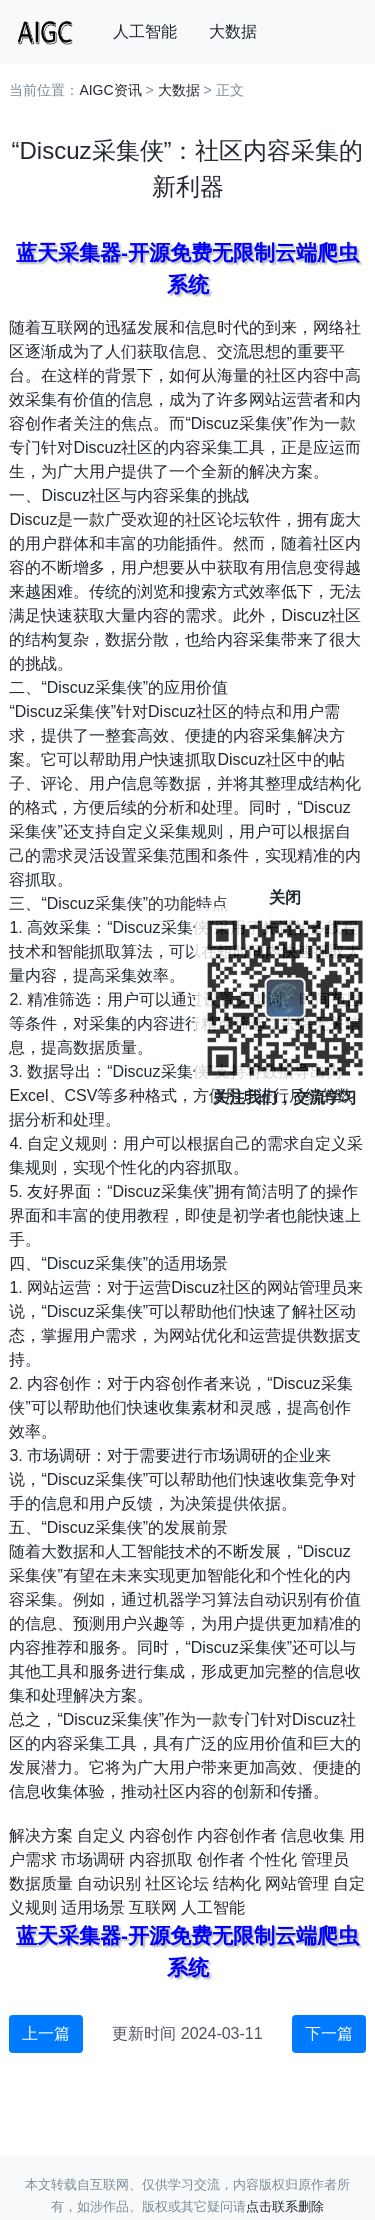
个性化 (273, 1859)
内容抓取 (161, 1859)
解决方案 (41, 1835)
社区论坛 (177, 1883)
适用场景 (93, 1907)
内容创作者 (237, 1835)
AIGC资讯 (110, 90)
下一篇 (329, 2033)
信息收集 (313, 1835)
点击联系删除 (285, 2206)
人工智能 (145, 31)
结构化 (237, 1883)
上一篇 (46, 2033)
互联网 (153, 1907)
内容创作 (161, 1835)
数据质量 (41, 1883)
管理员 (325, 1859)
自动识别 (109, 1883)
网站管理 (297, 1883)
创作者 (221, 1859)
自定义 (101, 1835)
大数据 (233, 31)
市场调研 (93, 1859)
